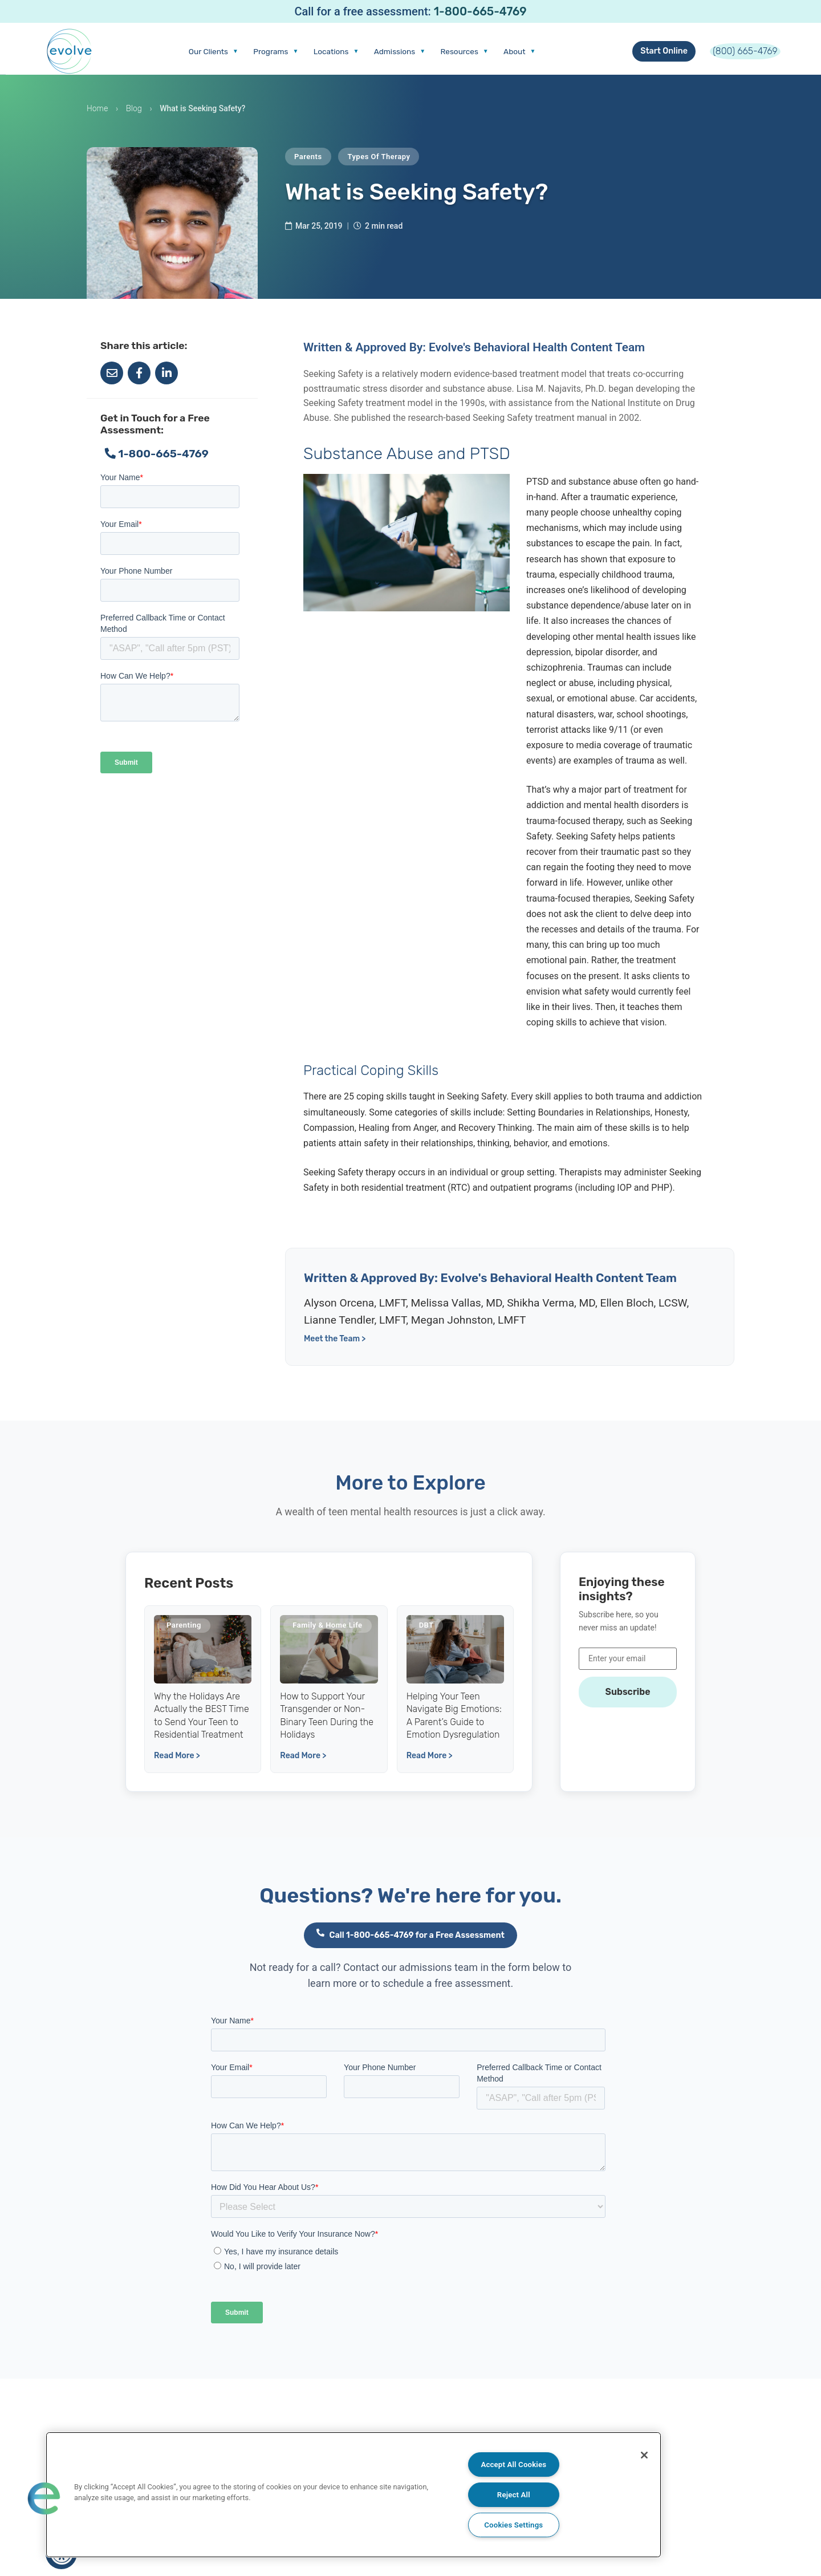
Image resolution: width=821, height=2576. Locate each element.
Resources (460, 55)
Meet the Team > (334, 1348)
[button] (44, 2497)
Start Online (634, 55)
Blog (134, 118)
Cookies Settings (513, 2524)
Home (97, 118)
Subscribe (627, 1700)
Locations (307, 55)
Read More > (177, 1769)
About (526, 55)
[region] (353, 2493)
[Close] (637, 2456)
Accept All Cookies (513, 2462)
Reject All (514, 2493)
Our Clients (160, 55)
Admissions (382, 55)
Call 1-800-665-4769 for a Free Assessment (410, 1947)
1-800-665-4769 (480, 11)
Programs (234, 55)
